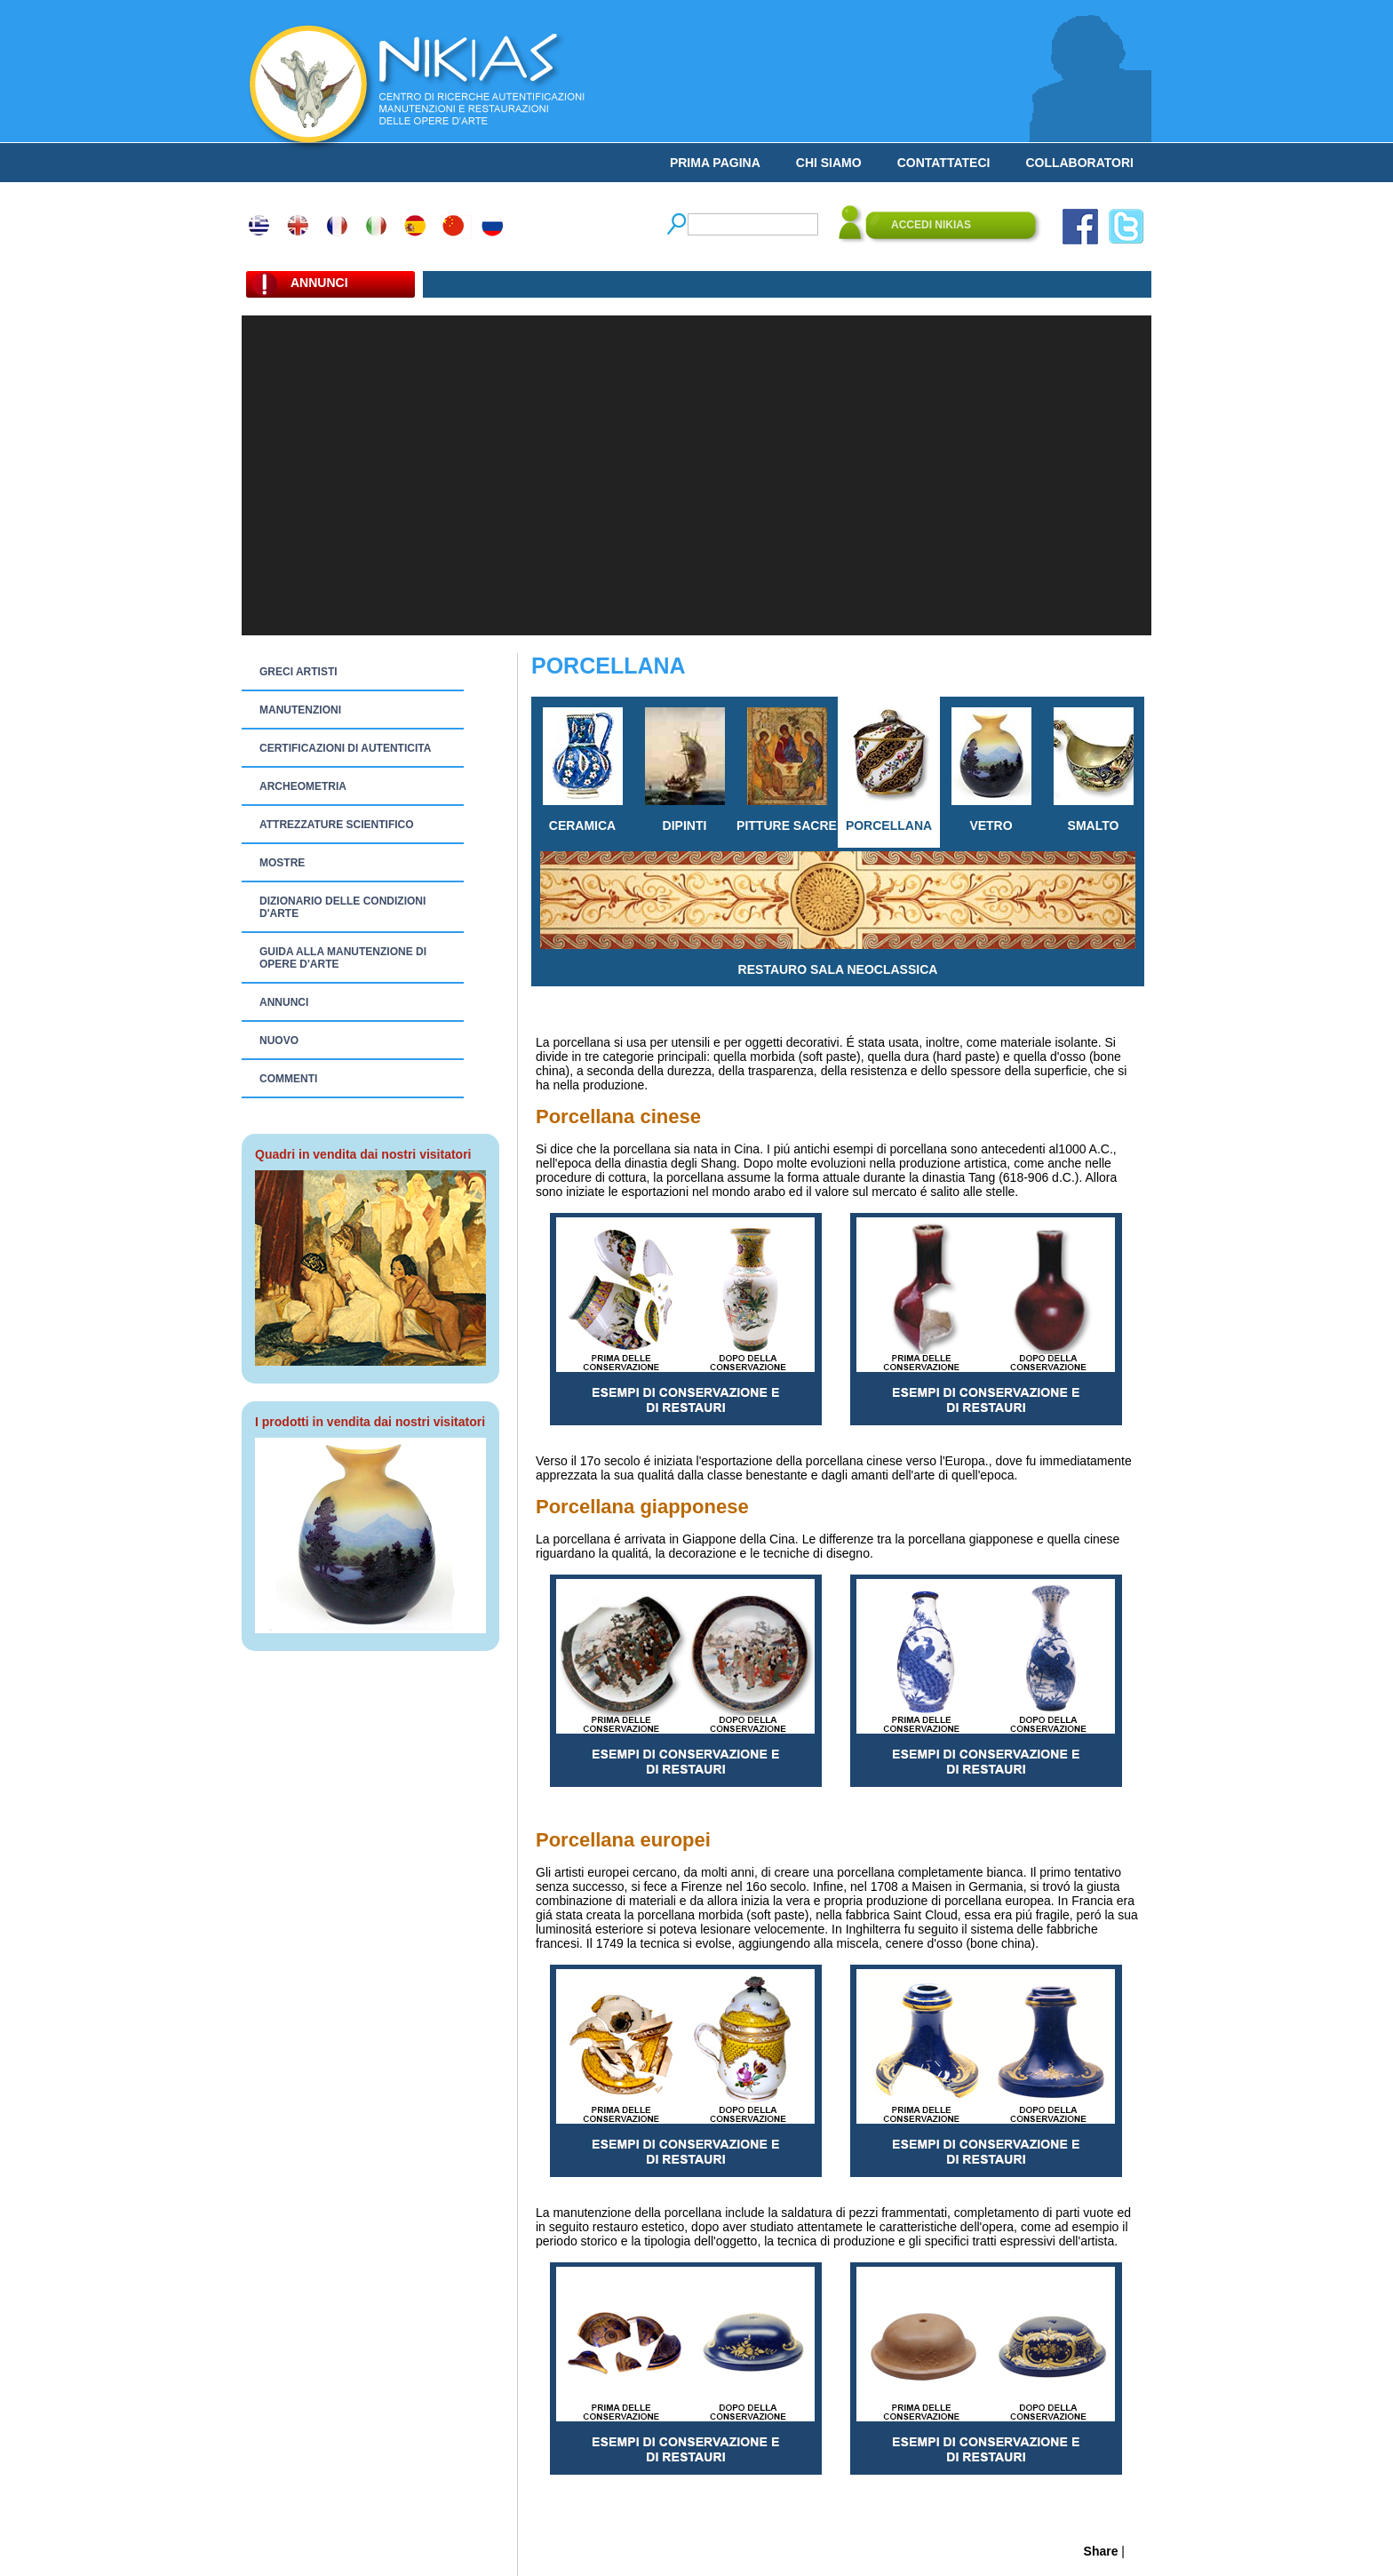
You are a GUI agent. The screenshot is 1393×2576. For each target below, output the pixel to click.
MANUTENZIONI (300, 710)
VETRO (991, 770)
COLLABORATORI (1079, 163)
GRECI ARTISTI (298, 672)
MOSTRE (282, 863)
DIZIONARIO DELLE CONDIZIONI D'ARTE (342, 907)
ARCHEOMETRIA (302, 786)
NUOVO (278, 1040)
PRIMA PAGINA (715, 163)
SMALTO (1094, 770)
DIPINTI (685, 770)
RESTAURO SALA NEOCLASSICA (837, 914)
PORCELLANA (889, 770)
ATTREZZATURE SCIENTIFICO (336, 824)
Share (1101, 2551)
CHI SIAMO (829, 163)
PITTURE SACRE (786, 770)
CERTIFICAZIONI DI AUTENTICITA (345, 748)
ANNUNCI (283, 1002)
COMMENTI (288, 1079)
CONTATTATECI (944, 163)
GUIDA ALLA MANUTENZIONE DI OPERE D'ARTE (342, 957)
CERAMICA (583, 770)
